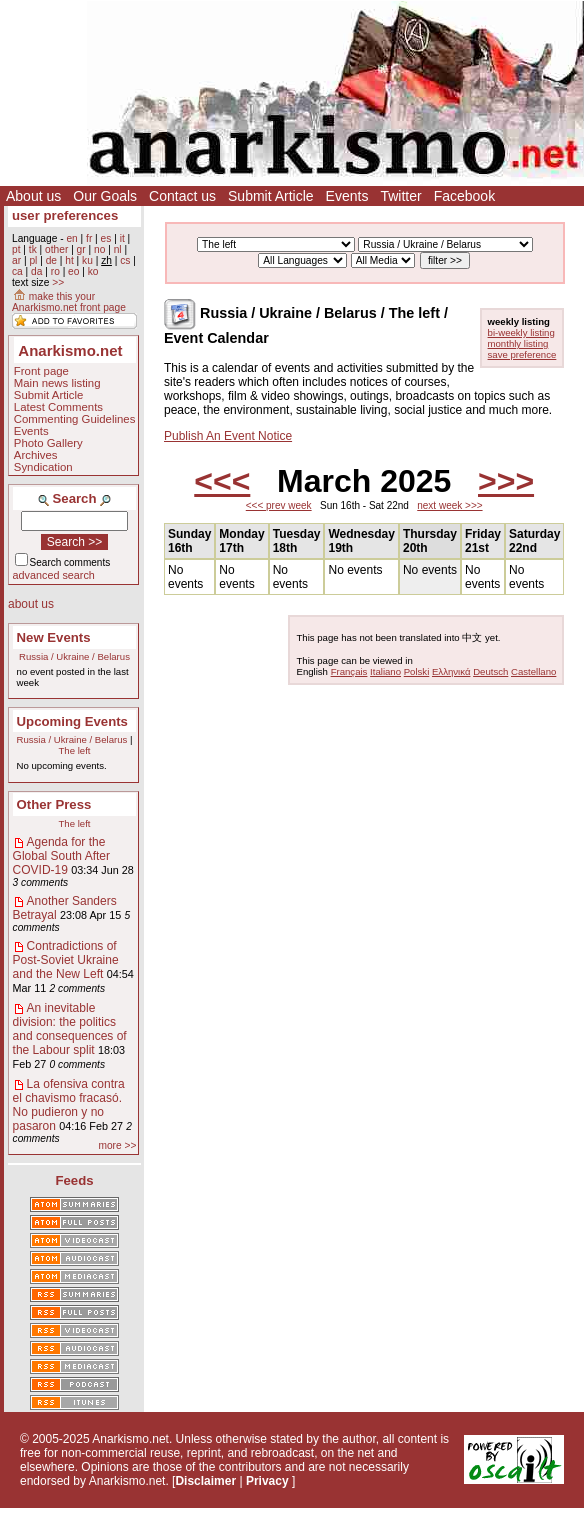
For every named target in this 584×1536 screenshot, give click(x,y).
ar (16, 260)
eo (73, 271)
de (51, 260)
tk (33, 249)
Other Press (54, 804)
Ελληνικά (451, 671)
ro (55, 271)
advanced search (54, 575)
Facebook (464, 196)
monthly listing (518, 343)
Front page (41, 371)
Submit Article (271, 196)
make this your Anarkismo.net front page (69, 302)
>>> (506, 481)
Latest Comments (58, 407)
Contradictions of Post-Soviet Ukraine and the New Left (66, 960)
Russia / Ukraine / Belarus (74, 656)
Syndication (43, 467)
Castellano (533, 671)
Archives (36, 455)
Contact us (182, 196)
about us (31, 604)
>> (58, 282)
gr (81, 249)
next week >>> (449, 505)
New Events (54, 637)
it (122, 238)
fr (89, 238)
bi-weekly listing (521, 332)
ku (87, 260)
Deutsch (490, 671)
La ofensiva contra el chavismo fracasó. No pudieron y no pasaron (69, 1105)
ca (17, 271)
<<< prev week (279, 505)
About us (33, 196)
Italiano (385, 671)
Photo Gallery (48, 443)
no (99, 249)
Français (349, 671)
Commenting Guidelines (75, 419)
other (56, 249)
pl (33, 260)
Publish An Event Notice (228, 436)
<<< (222, 481)
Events (347, 196)
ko (93, 271)
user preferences (65, 215)
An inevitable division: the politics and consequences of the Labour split (70, 1029)
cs (125, 260)
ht (69, 260)
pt (16, 249)
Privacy (267, 1481)
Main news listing (57, 383)
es (106, 238)
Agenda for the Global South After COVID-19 (61, 856)
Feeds (74, 1180)
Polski (417, 671)
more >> (117, 1145)
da (36, 271)
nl (118, 249)
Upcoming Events (72, 721)
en (71, 238)
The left (75, 750)
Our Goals (105, 196)
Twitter (400, 196)
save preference (522, 354)
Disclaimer (205, 1481)
